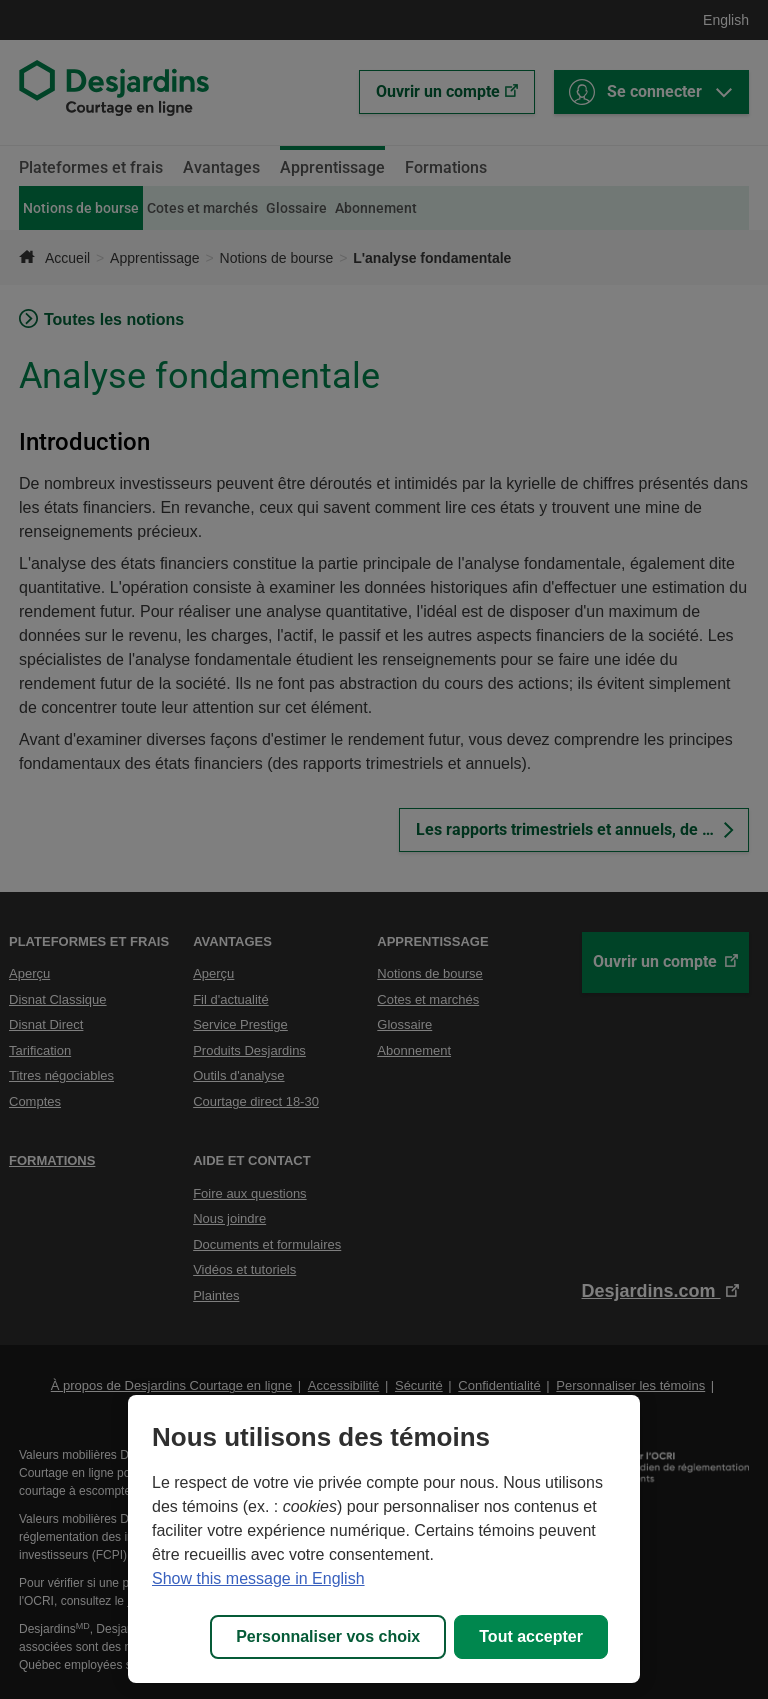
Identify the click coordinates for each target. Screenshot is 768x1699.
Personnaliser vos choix (328, 1636)
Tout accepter (531, 1636)
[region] (384, 1539)
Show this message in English (258, 1578)
